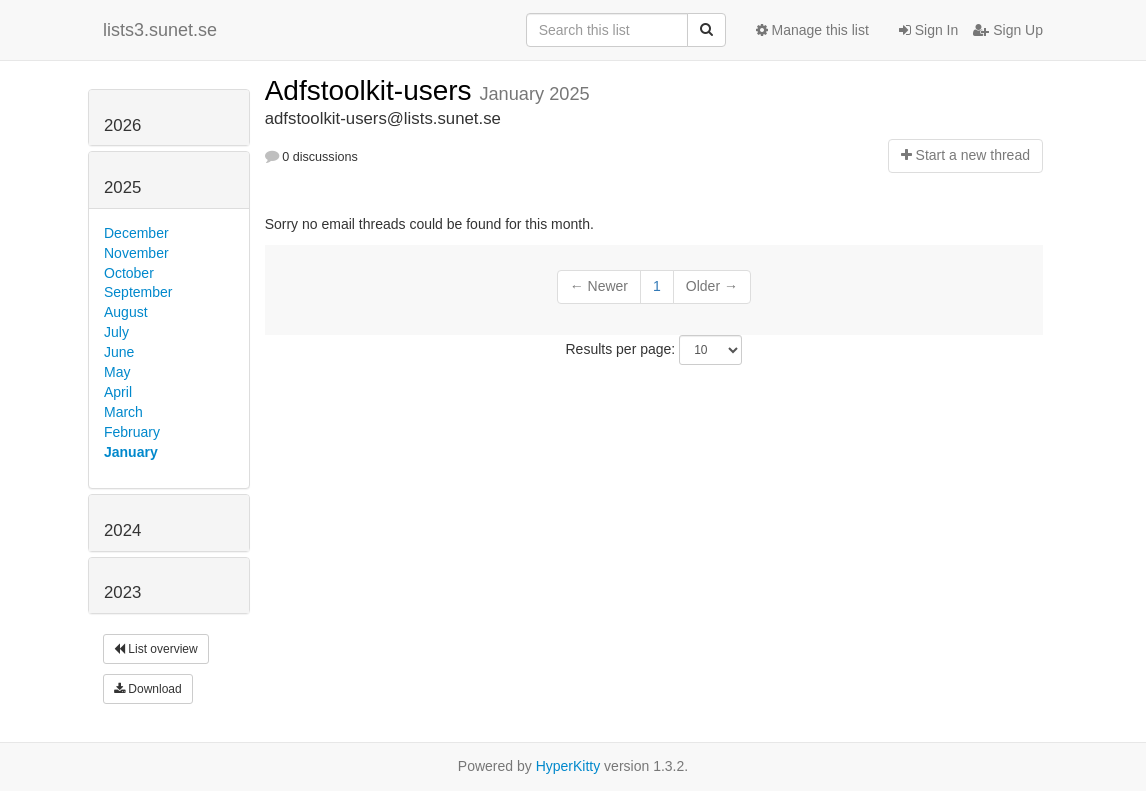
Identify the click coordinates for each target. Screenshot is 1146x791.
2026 (122, 125)
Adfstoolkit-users (372, 90)
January (131, 452)
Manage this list (812, 30)
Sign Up (1008, 30)
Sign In (928, 30)
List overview (156, 649)
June (119, 352)
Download (148, 689)
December (136, 233)
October (129, 273)
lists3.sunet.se (160, 30)
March (123, 412)
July (116, 332)
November (136, 253)
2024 (122, 530)
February (132, 432)
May (117, 372)
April (118, 392)
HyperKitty (568, 766)
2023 (122, 592)
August (126, 312)
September (138, 292)
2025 (122, 187)
